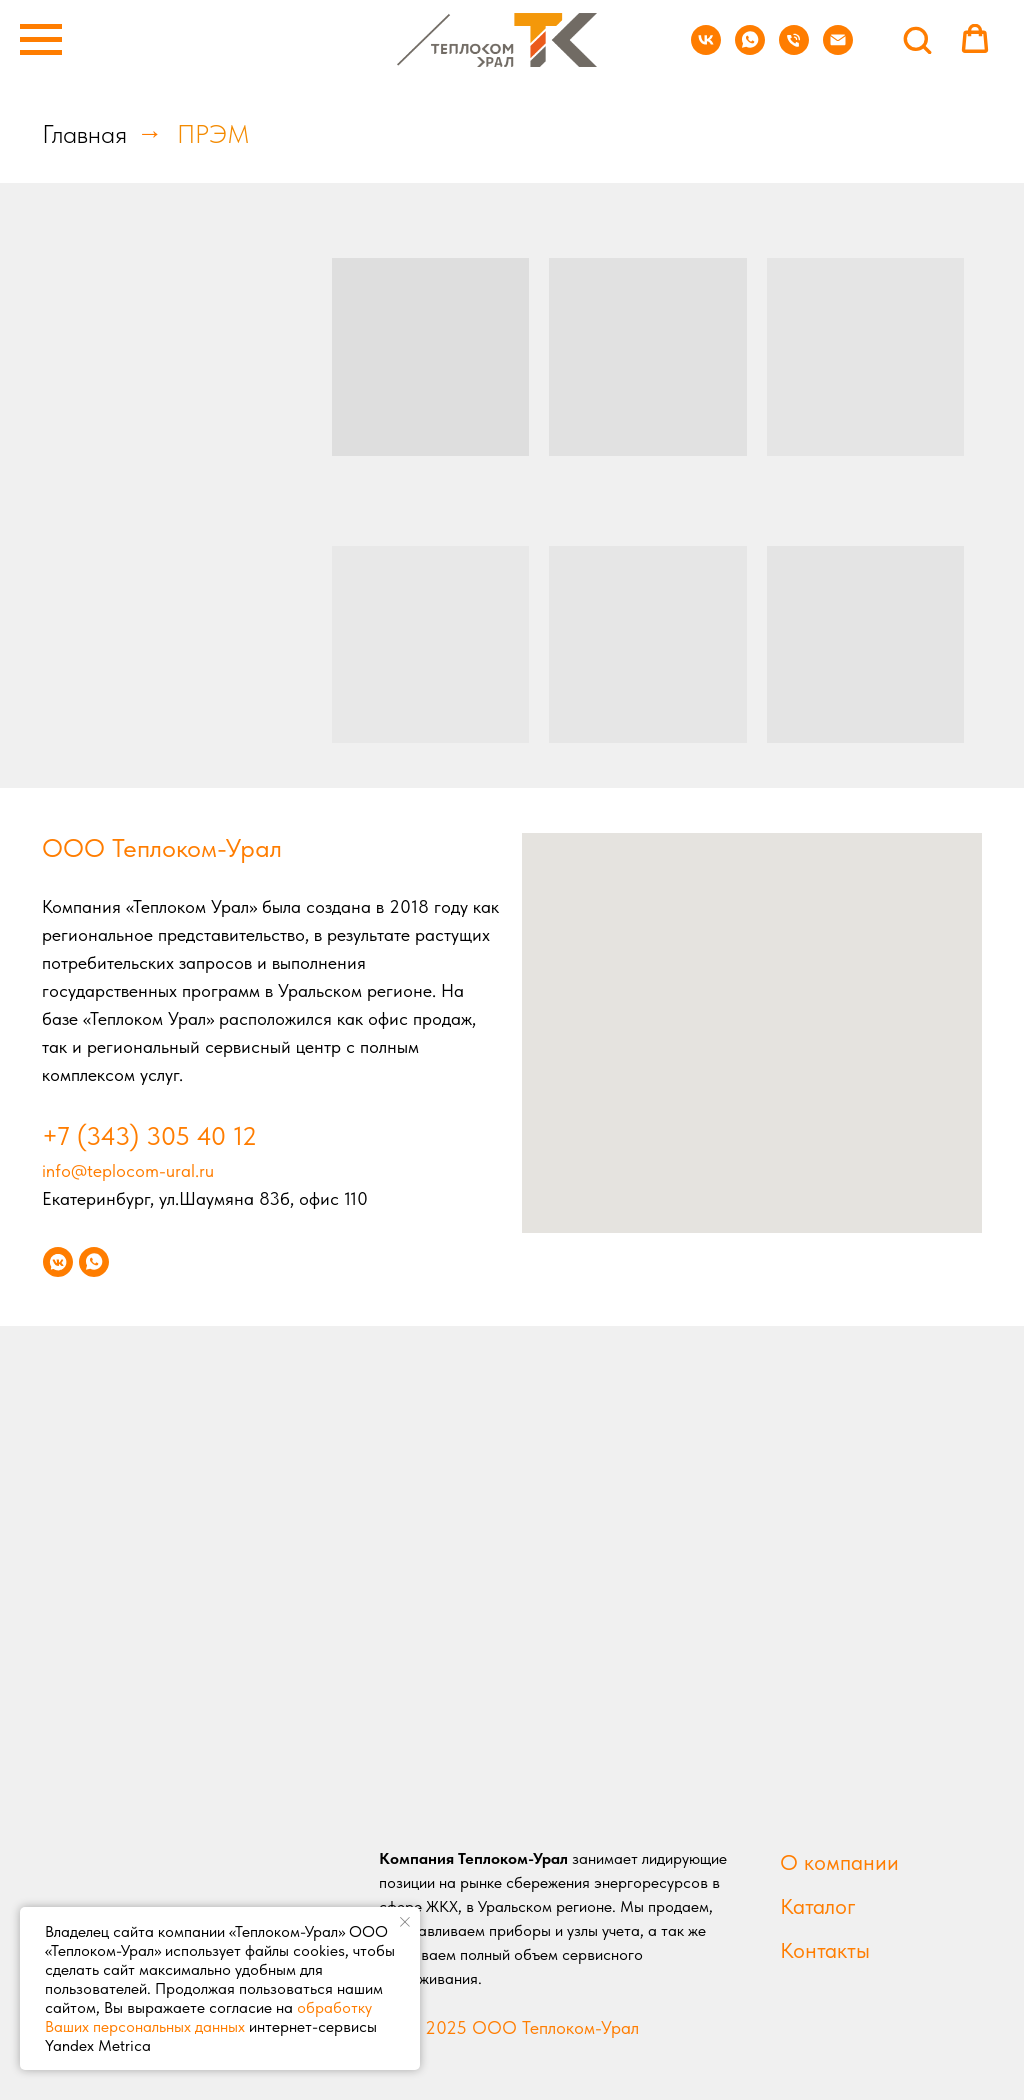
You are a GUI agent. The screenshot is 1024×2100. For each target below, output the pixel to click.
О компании (839, 1862)
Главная (84, 133)
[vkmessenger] (58, 1262)
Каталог (818, 1906)
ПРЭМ (213, 133)
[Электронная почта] (838, 49)
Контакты (825, 1950)
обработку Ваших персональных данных (208, 2017)
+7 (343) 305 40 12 (149, 1135)
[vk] (706, 49)
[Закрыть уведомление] (405, 1922)
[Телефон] (794, 49)
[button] (917, 39)
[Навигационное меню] (41, 40)
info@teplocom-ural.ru (128, 1170)
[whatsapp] (750, 49)
